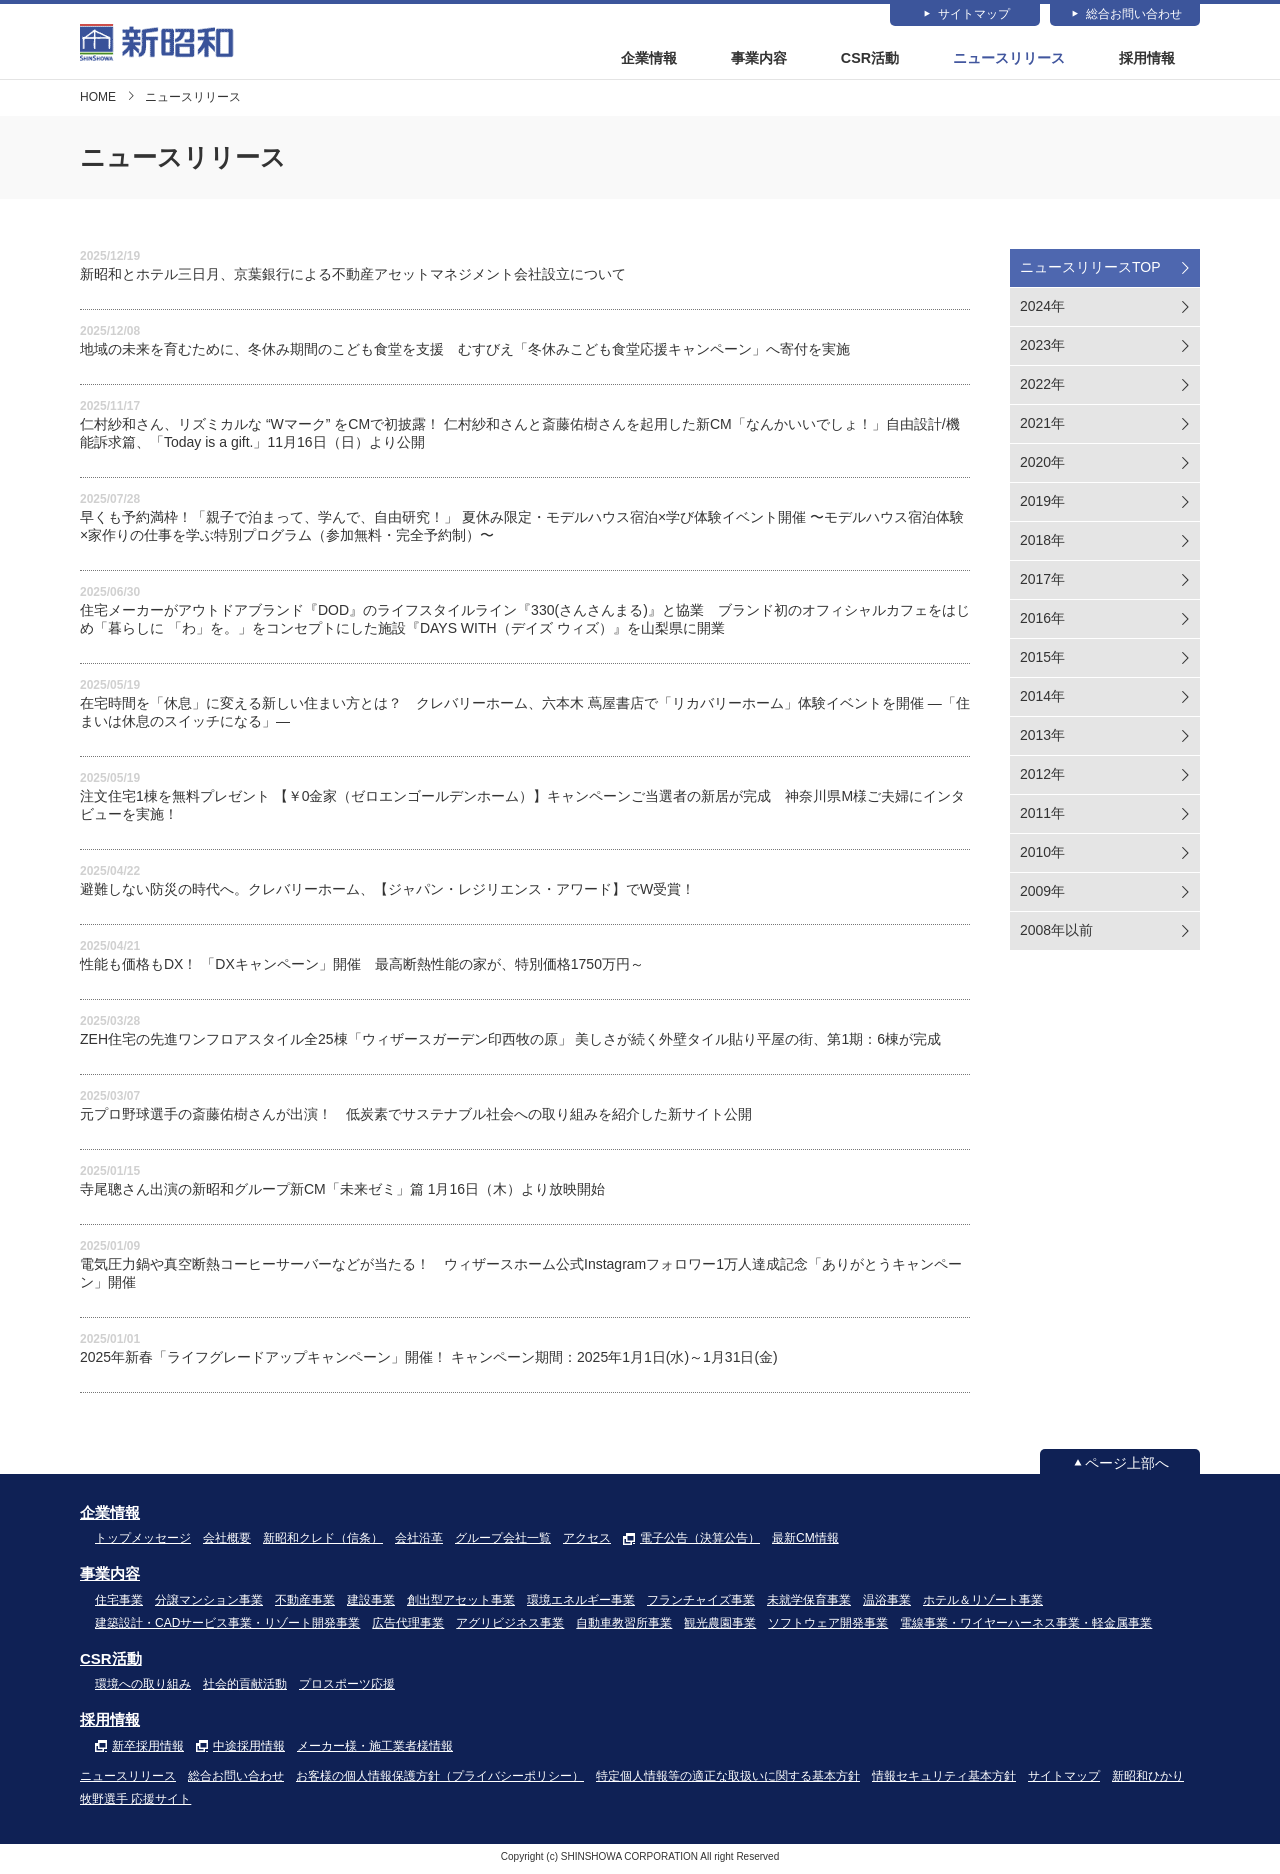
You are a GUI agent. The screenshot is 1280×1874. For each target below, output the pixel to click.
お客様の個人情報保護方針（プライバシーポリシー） (440, 1782)
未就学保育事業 (809, 1605)
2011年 (1042, 818)
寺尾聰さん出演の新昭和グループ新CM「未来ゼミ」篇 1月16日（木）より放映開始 (342, 1194)
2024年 (1042, 311)
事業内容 (760, 59)
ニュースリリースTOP (1090, 272)
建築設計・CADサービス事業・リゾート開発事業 (227, 1628)
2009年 (1042, 896)
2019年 (1042, 506)
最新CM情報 (805, 1544)
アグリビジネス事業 (510, 1628)
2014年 (1042, 701)
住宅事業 (119, 1605)
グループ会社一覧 (503, 1544)
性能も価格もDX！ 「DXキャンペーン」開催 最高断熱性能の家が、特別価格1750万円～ (362, 969)
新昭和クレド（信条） (323, 1544)
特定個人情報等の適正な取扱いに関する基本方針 (728, 1782)
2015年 (1042, 662)
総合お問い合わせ (1134, 15)
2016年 (1042, 623)
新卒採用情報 (148, 1751)
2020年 (1042, 467)
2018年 (1042, 545)
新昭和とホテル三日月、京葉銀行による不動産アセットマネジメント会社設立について (353, 279)
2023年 (1042, 350)
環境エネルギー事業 (581, 1605)
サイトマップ (974, 15)
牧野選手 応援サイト (135, 1805)
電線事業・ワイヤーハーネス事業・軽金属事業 (1026, 1628)
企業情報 (650, 59)
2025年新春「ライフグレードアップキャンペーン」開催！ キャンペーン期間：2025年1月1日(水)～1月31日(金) (429, 1362)
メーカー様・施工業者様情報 (375, 1751)
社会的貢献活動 (245, 1690)
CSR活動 (871, 59)
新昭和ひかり (1148, 1782)
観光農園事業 (720, 1628)
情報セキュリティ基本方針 (944, 1782)
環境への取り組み (143, 1690)
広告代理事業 (408, 1628)
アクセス (587, 1544)
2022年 (1042, 389)
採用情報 (1147, 59)
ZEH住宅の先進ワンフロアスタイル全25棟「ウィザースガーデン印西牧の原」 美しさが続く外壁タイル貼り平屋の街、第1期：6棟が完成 (510, 1044)
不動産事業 (305, 1605)
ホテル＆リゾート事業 (983, 1605)
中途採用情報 (249, 1751)
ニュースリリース (1009, 59)
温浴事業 (887, 1605)
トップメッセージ (143, 1544)
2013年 (1042, 740)
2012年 (1042, 779)
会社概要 (227, 1544)
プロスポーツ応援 (347, 1690)
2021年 (1042, 428)
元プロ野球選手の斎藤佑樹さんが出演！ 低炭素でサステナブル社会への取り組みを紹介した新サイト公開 (416, 1119)
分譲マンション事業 (209, 1605)
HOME (98, 102)
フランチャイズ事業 (701, 1605)
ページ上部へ (1127, 1468)
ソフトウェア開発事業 (828, 1628)
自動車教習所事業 (624, 1628)
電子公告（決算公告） (700, 1544)
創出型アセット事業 (461, 1605)
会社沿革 (419, 1544)
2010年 (1042, 857)
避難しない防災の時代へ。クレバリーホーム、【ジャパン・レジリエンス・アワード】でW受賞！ (387, 894)
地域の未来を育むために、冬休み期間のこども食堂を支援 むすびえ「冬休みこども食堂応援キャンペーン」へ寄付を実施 (465, 354)
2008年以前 (1056, 935)
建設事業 (371, 1605)
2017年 (1042, 584)
